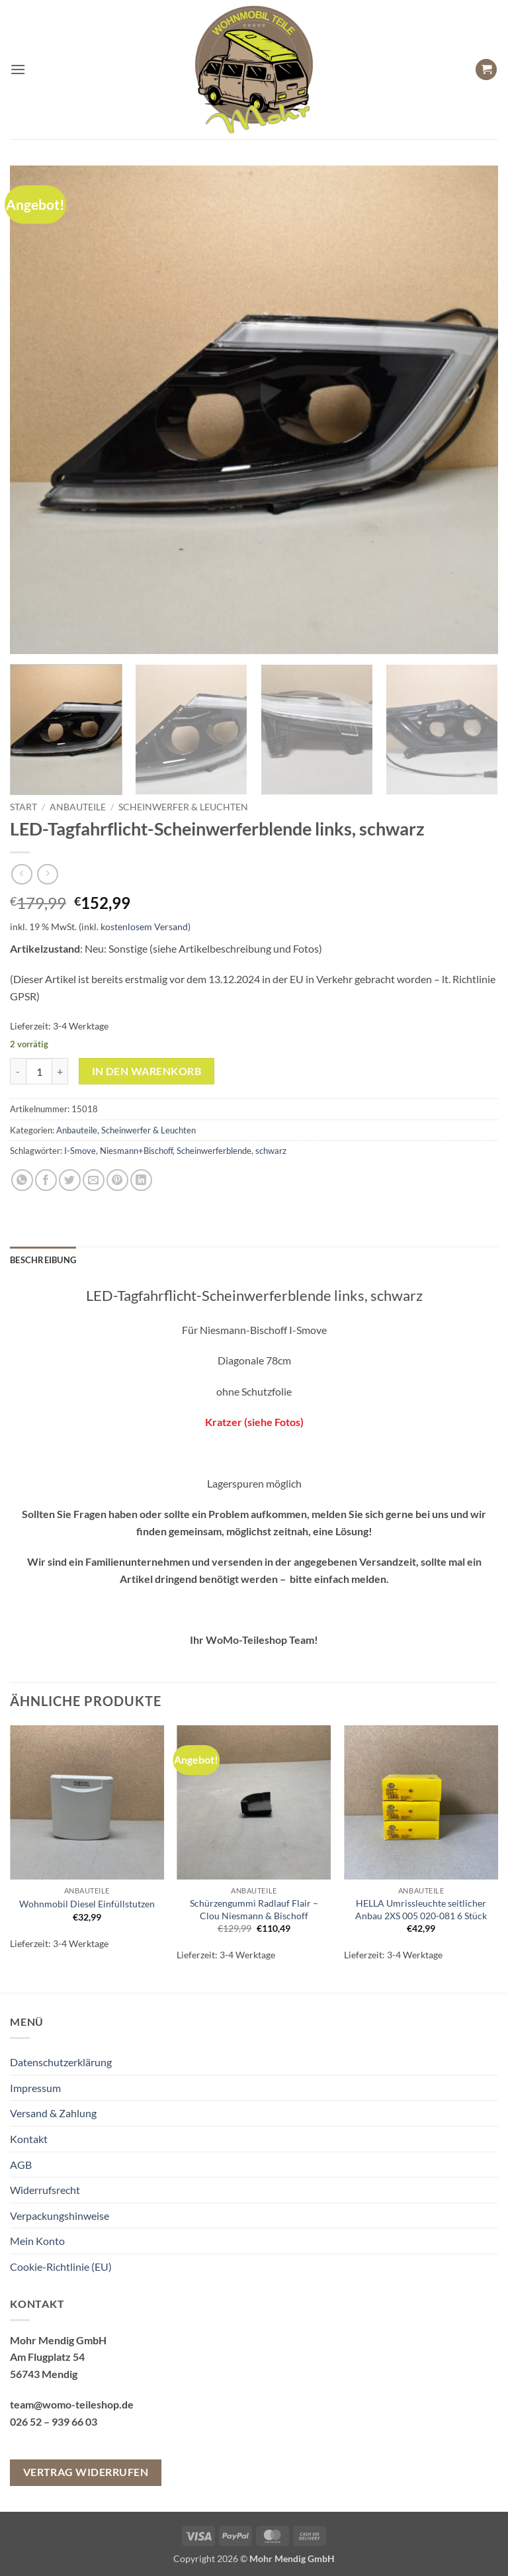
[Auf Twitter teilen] (70, 1180)
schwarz (270, 1150)
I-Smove (80, 1150)
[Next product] (21, 874)
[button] (18, 69)
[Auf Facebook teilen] (46, 1180)
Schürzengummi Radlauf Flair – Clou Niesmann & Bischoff (254, 1909)
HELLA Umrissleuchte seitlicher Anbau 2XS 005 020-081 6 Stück (421, 1909)
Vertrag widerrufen (85, 2472)
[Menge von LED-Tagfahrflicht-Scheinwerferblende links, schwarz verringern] (18, 1071)
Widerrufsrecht (45, 2189)
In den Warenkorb (146, 1071)
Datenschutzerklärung (61, 2062)
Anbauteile (78, 807)
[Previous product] (47, 874)
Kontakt (29, 2138)
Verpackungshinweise (59, 2215)
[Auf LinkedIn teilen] (141, 1180)
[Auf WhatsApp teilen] (22, 1180)
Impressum (35, 2087)
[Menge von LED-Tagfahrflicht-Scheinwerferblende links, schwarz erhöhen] (60, 1071)
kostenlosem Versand (144, 926)
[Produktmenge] (39, 1071)
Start (23, 807)
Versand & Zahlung (53, 2113)
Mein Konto (37, 2240)
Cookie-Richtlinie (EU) (61, 2266)
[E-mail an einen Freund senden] (94, 1180)
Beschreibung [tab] (43, 1260)
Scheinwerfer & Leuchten (183, 807)
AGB (21, 2164)
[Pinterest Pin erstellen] (117, 1180)
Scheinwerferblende (214, 1150)
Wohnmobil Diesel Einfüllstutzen (87, 1903)
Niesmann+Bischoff (136, 1150)
